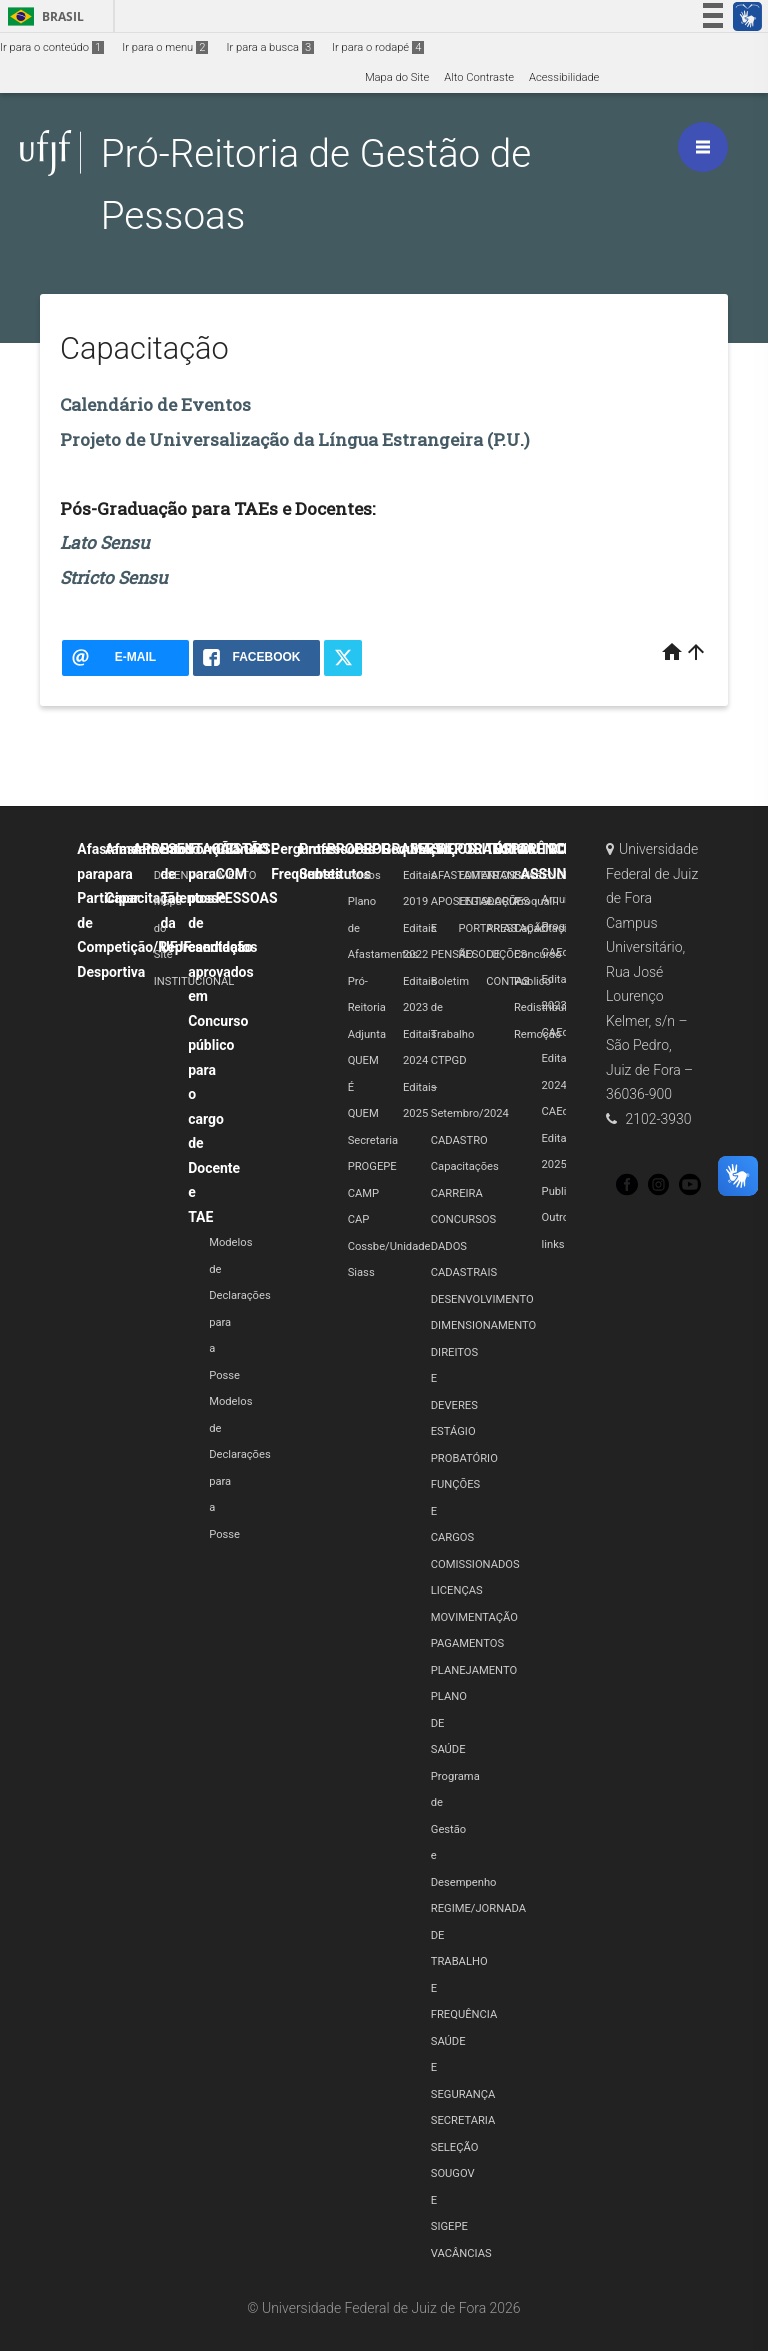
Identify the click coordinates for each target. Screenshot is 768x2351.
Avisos (364, 875)
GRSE (261, 849)
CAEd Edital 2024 (556, 1059)
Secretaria (373, 1140)
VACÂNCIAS (461, 2253)
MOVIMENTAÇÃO (474, 1617)
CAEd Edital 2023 (556, 979)
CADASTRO (459, 1140)
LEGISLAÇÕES (493, 901)
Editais (514, 849)
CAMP (363, 1193)
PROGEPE (372, 1166)
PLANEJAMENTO (474, 1670)
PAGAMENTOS (467, 1643)
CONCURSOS (463, 1219)
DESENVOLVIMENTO (482, 1299)
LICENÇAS (457, 1590)
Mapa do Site (397, 77)
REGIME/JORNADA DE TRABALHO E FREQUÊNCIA (478, 1961)
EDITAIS (478, 875)
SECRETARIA (463, 2120)
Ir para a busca (270, 47)
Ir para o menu (165, 47)
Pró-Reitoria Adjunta (367, 1008)
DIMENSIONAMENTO (483, 1325)
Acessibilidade (564, 77)
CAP (359, 1219)
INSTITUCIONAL (194, 981)
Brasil (42, 16)
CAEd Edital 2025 (556, 1138)
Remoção (537, 1034)
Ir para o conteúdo (52, 47)
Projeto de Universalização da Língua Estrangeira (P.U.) (295, 439)
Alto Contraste (479, 77)
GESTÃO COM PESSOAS (247, 873)
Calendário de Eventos (155, 404)
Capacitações (465, 1166)
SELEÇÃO (455, 2147)
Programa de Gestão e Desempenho (464, 1829)
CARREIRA (457, 1193)
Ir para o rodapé (378, 47)
